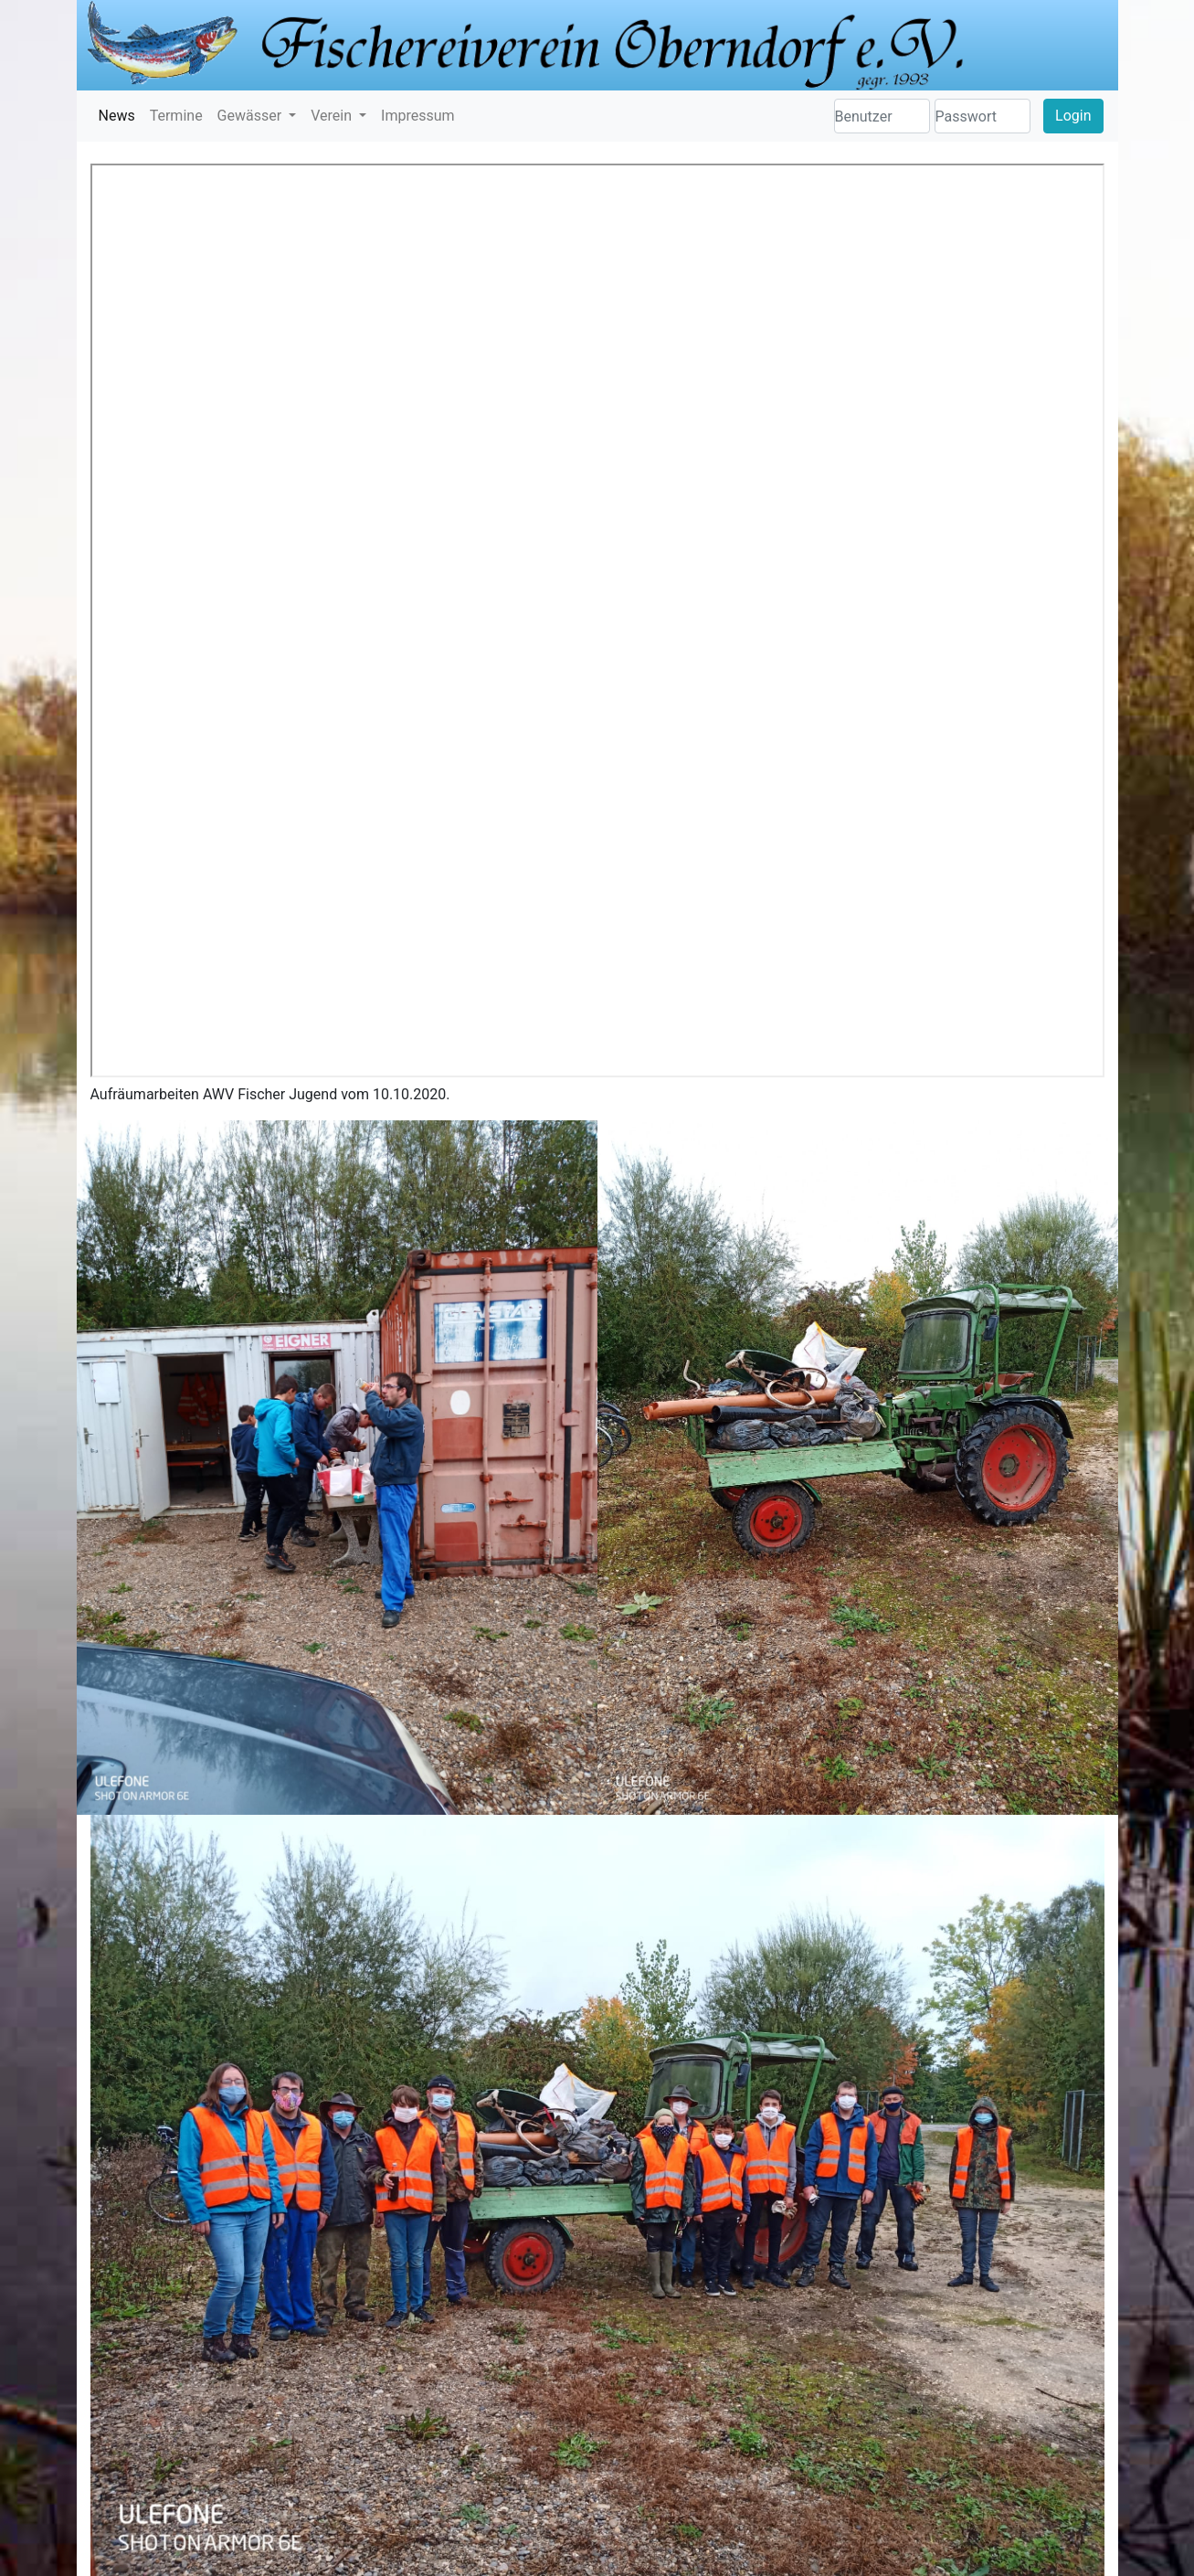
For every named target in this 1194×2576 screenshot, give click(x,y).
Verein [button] (333, 115)
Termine (176, 115)
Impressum (418, 115)
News (117, 115)
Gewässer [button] (251, 115)
